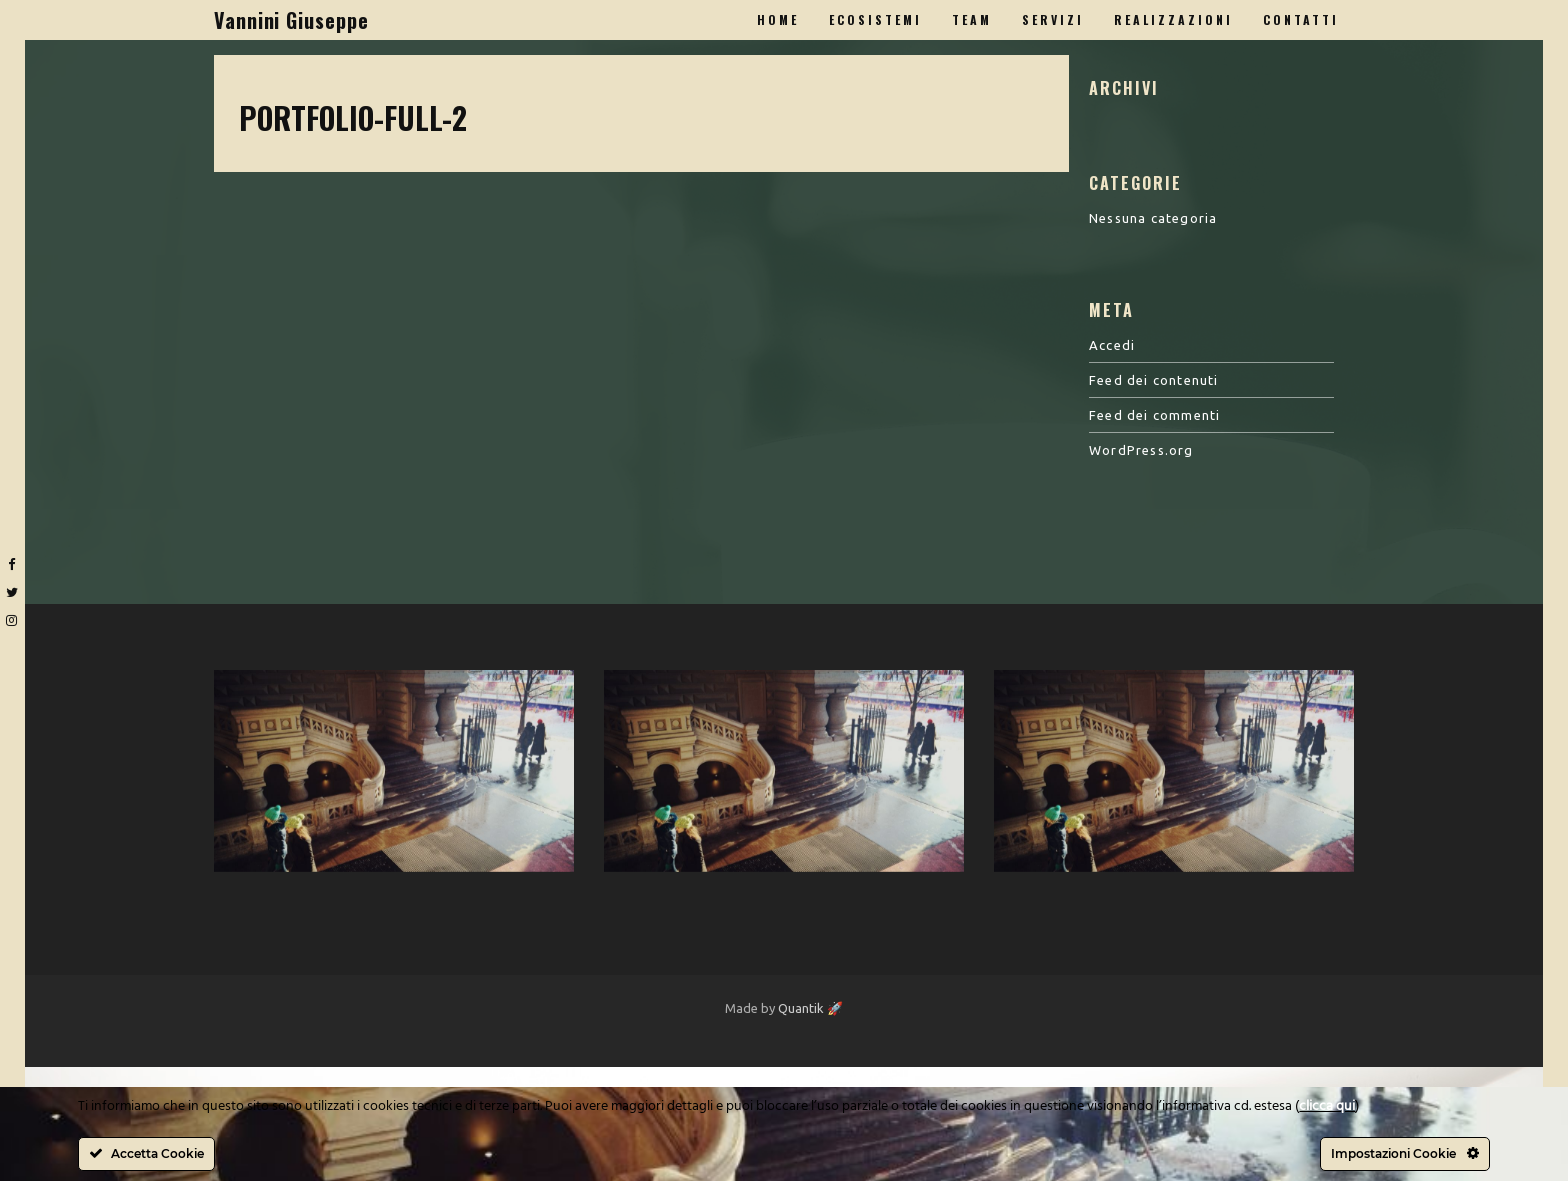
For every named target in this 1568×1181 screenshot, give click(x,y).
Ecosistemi (875, 19)
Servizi (1053, 19)
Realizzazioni (1173, 19)
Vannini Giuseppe (291, 20)
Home (778, 19)
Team (972, 19)
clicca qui (1327, 1106)
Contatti (1301, 19)
